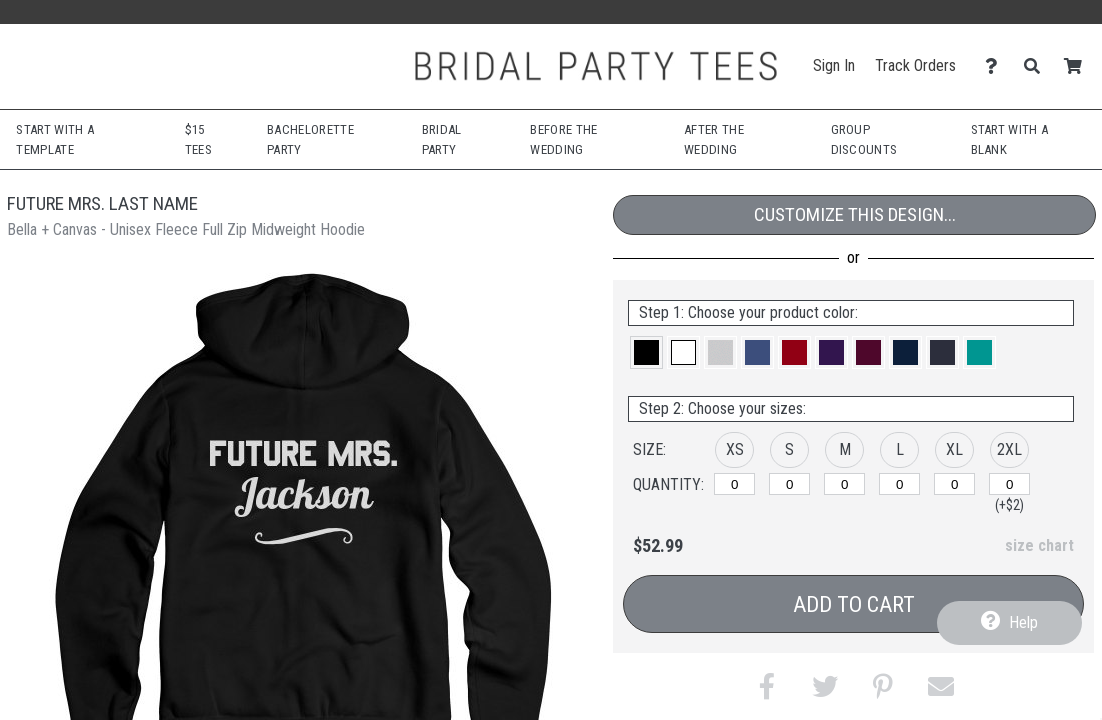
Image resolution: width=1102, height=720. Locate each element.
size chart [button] (1039, 545)
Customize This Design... (855, 214)
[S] (789, 484)
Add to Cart (854, 604)
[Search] (1037, 66)
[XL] (954, 484)
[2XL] (1009, 484)
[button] (646, 352)
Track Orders (915, 65)
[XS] (734, 484)
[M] (844, 484)
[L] (899, 484)
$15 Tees (198, 139)
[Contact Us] (996, 66)
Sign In (834, 65)
